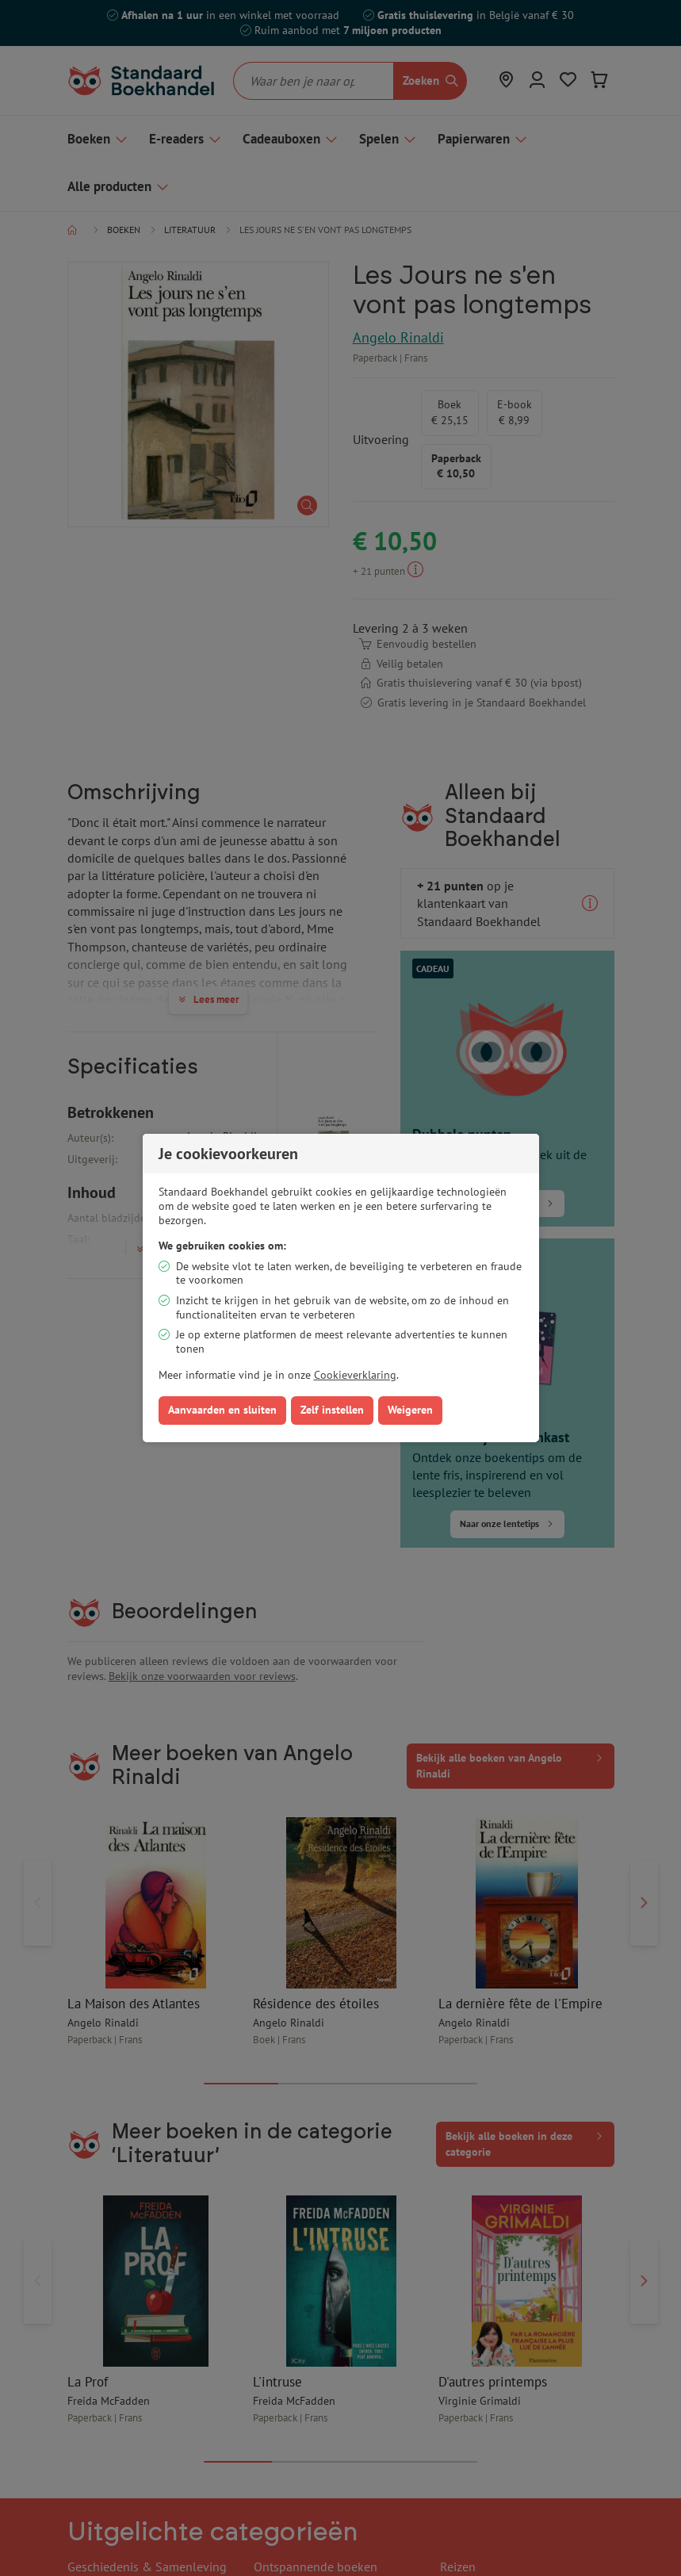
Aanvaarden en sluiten (222, 1410)
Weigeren (410, 1410)
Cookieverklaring (355, 1375)
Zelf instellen (332, 1410)
